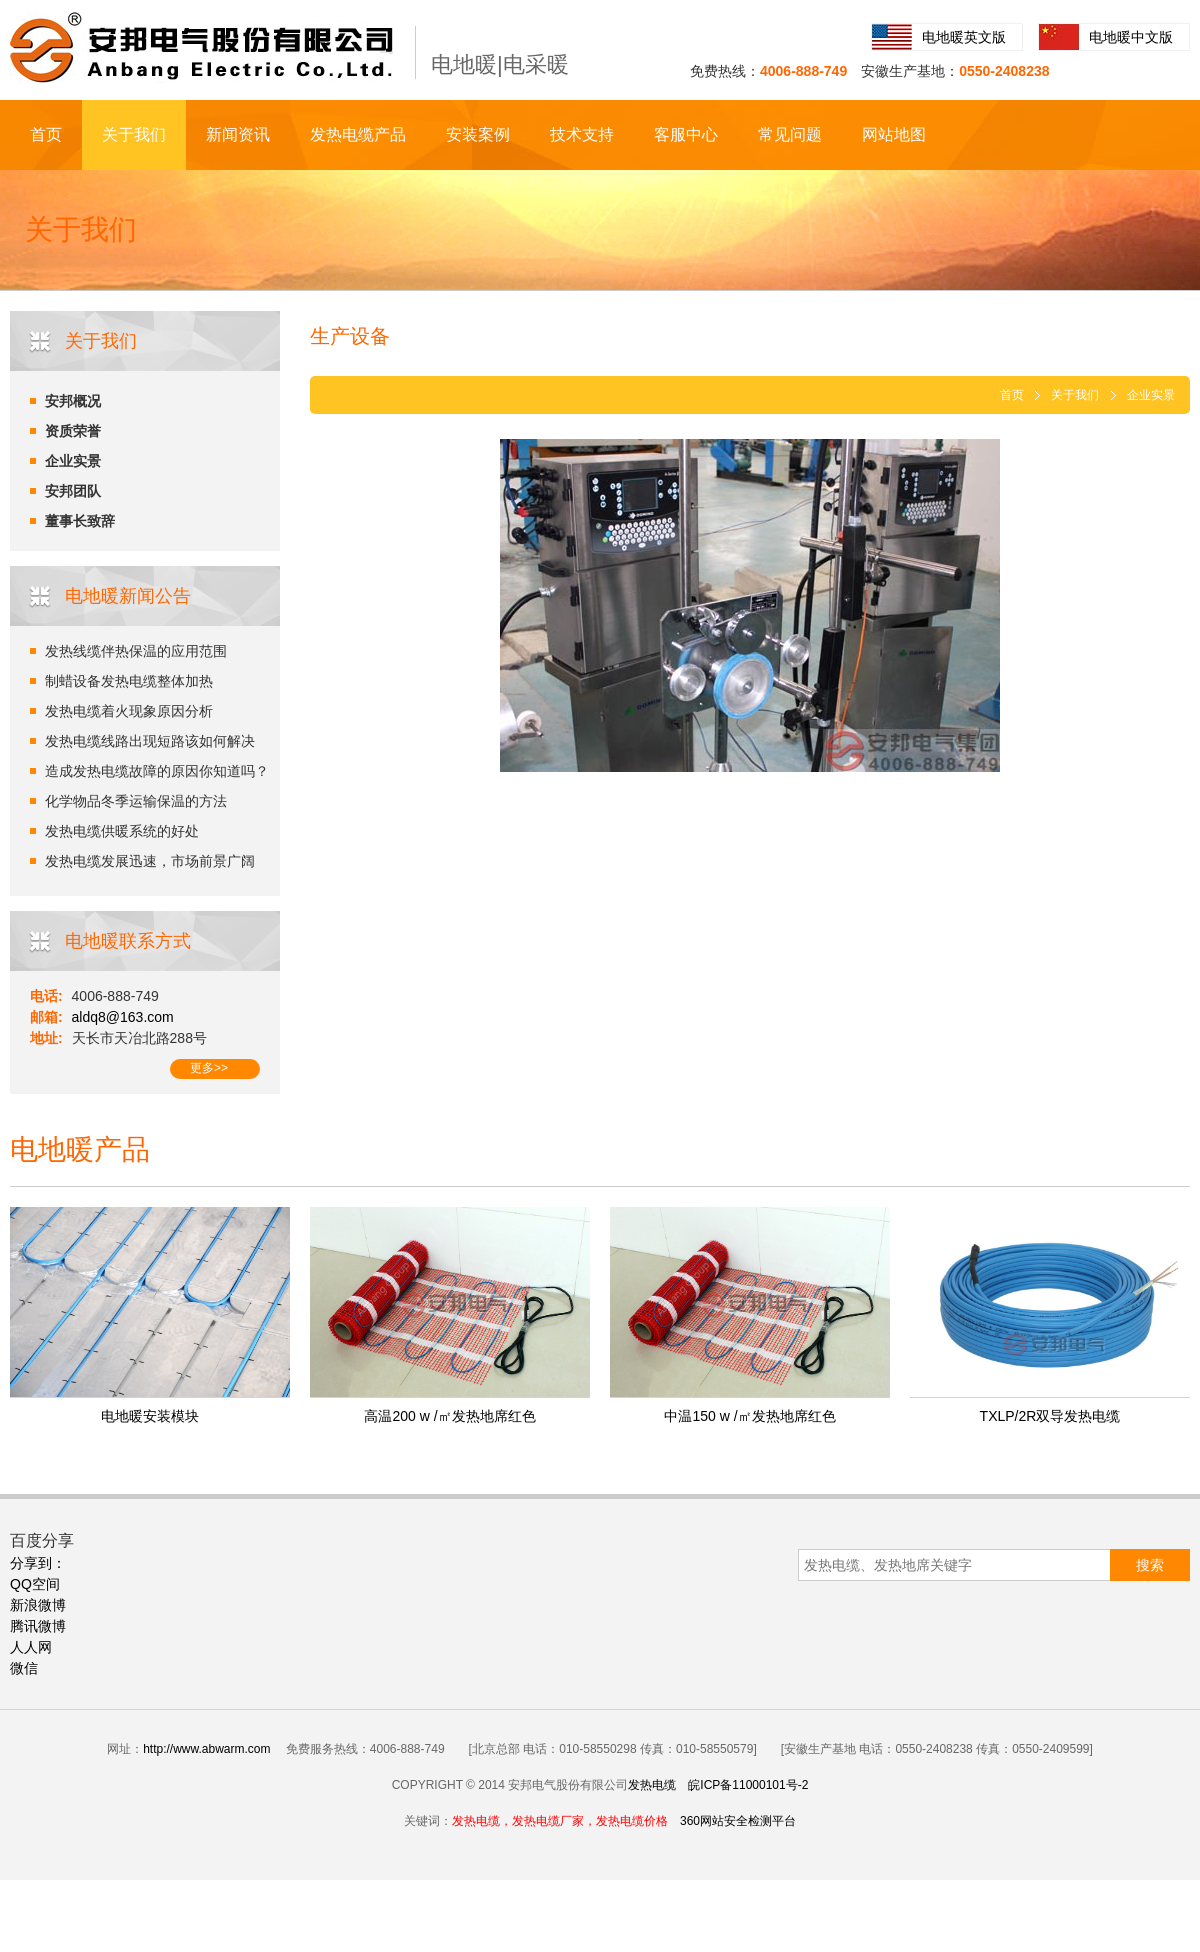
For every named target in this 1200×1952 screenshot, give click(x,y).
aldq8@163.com (123, 1017)
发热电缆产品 (358, 134)
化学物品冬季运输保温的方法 (136, 801)
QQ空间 (35, 1584)
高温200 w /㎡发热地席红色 (449, 1416)
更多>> (209, 1068)
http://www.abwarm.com (206, 1749)
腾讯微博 (38, 1626)
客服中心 (686, 134)
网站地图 (894, 134)
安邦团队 (73, 491)
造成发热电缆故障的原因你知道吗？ (157, 771)
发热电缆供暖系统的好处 (122, 831)
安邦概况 (73, 401)
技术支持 (582, 134)
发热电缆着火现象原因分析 (129, 711)
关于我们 (134, 134)
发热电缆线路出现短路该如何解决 (150, 741)
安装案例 (478, 134)
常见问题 (790, 134)
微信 (24, 1668)
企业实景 (73, 461)
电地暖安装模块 (150, 1416)
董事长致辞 (80, 521)
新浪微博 (38, 1605)
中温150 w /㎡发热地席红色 (749, 1416)
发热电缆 (652, 1785)
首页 (46, 134)
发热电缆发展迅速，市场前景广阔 (150, 861)
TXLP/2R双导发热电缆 (1050, 1416)
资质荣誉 (73, 431)
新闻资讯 (238, 134)
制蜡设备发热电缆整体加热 (129, 681)
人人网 (31, 1647)
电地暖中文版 (1131, 37)
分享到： (38, 1563)
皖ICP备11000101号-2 (748, 1785)
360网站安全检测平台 (738, 1821)
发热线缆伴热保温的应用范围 (136, 651)
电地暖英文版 (964, 37)
